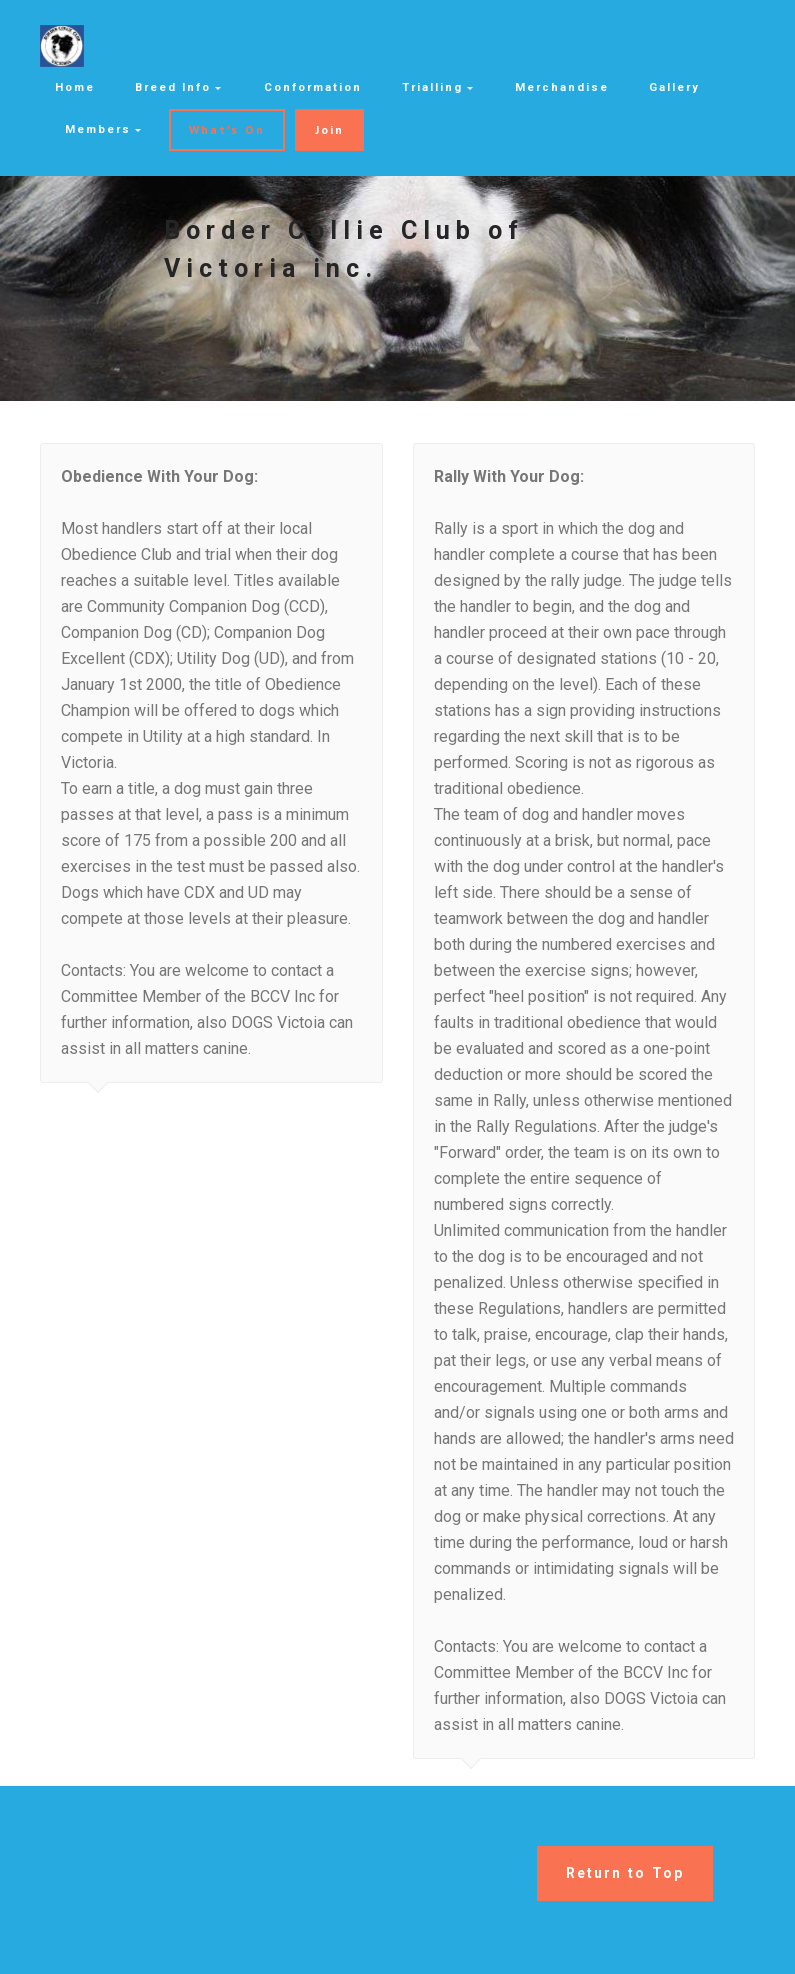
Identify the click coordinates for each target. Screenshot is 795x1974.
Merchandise (562, 87)
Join (329, 129)
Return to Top (625, 1873)
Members (98, 129)
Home (75, 87)
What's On (227, 129)
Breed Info (173, 87)
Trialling (432, 87)
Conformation (313, 87)
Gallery (674, 87)
